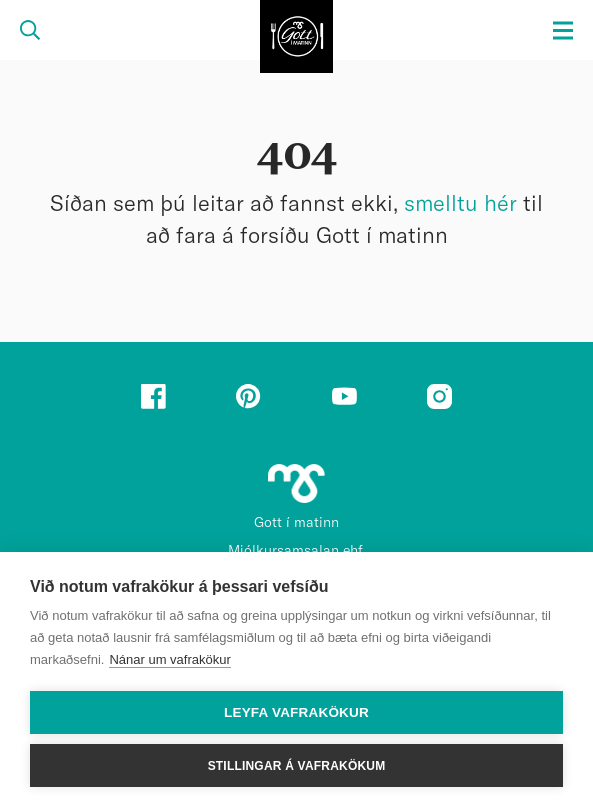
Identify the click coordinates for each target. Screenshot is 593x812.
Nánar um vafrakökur (169, 659)
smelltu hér (460, 204)
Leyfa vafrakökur (296, 712)
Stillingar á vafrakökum (297, 766)
